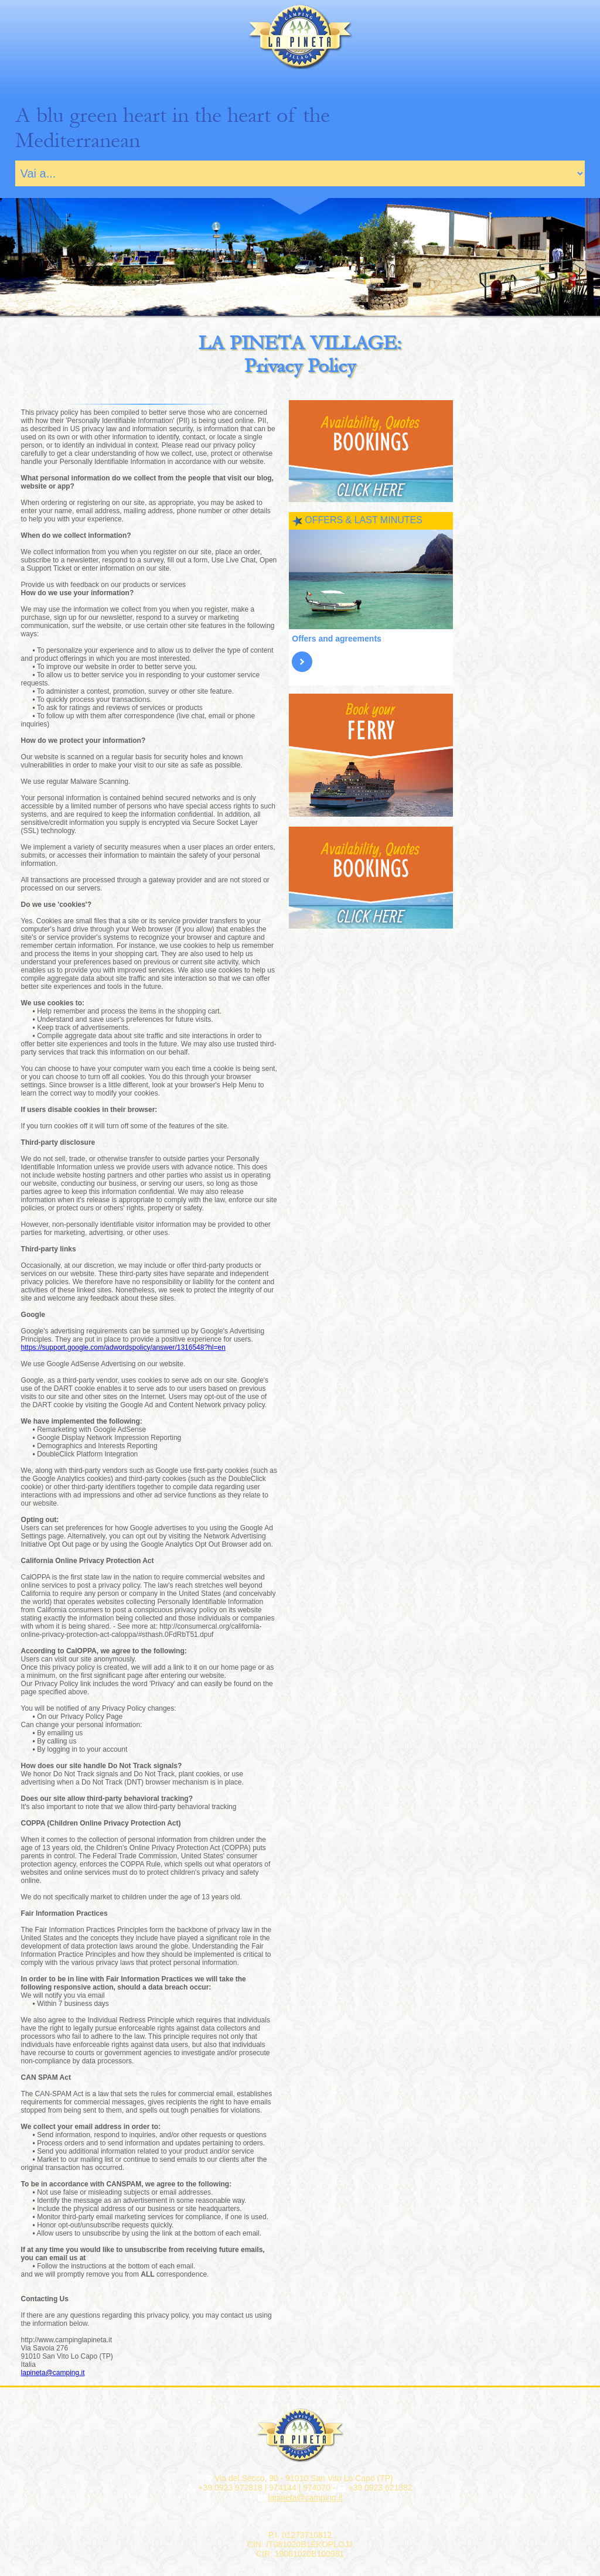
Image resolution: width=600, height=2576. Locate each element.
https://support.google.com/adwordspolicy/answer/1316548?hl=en (123, 1347)
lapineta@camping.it (53, 2373)
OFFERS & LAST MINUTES (363, 520)
